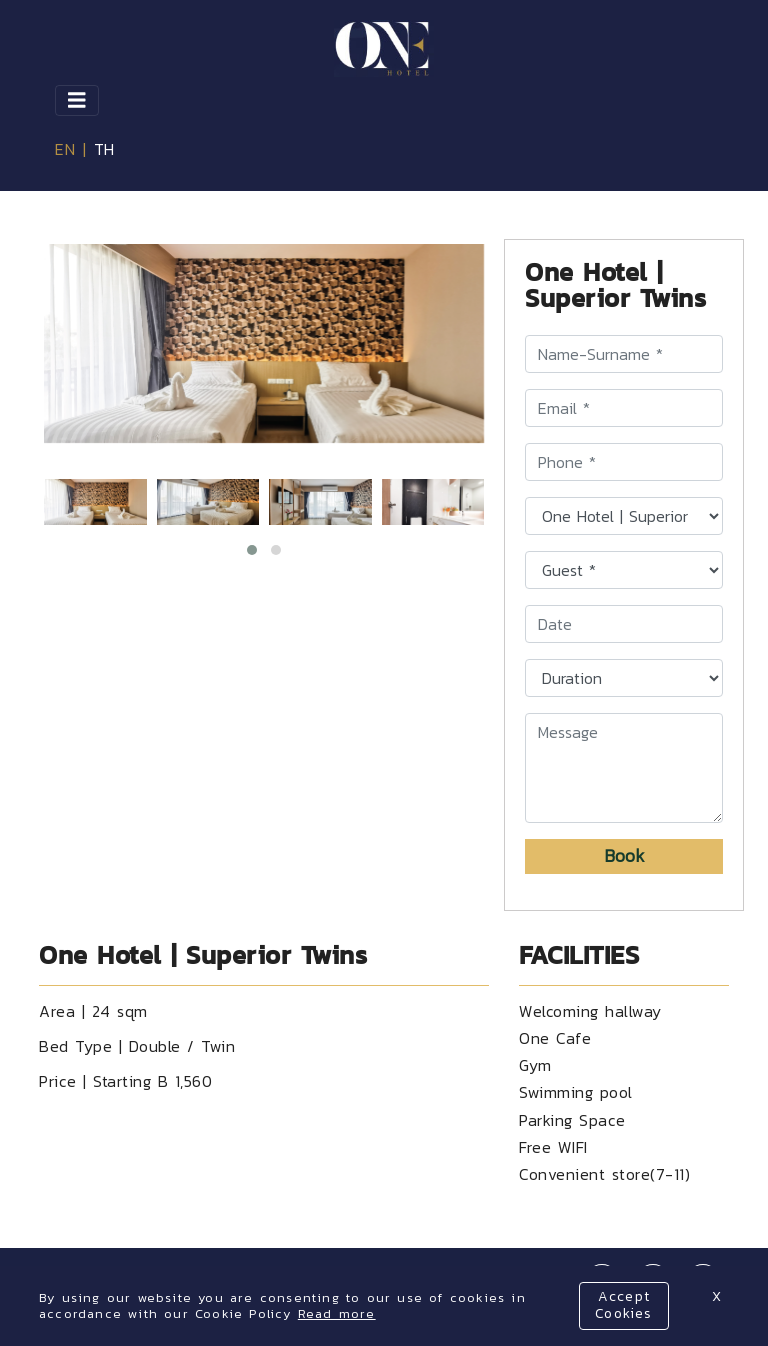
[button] (252, 550)
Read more (337, 1313)
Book (624, 856)
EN (65, 149)
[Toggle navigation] (77, 100)
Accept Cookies (623, 1305)
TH (104, 149)
